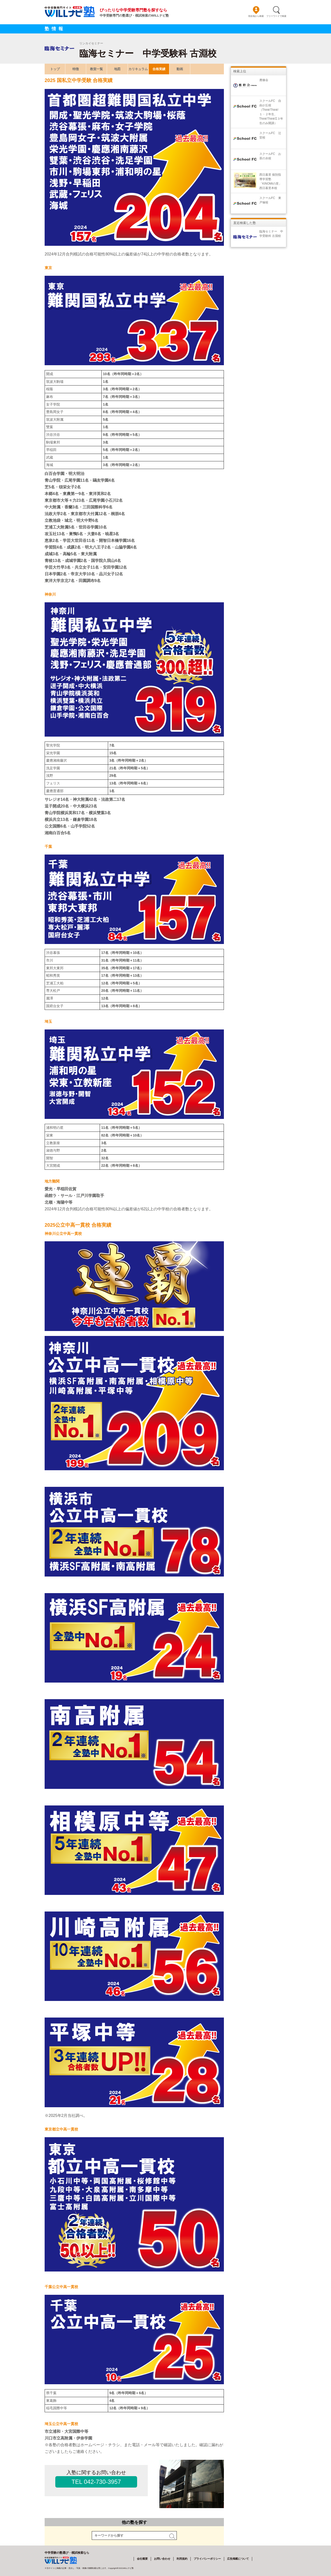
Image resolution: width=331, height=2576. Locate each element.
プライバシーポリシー (207, 2558)
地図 (117, 69)
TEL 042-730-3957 (96, 2481)
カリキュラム (138, 69)
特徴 (75, 69)
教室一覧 (96, 69)
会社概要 (142, 2558)
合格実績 (158, 69)
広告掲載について (238, 2558)
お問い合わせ (162, 2558)
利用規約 (182, 2558)
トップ (55, 69)
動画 (180, 69)
